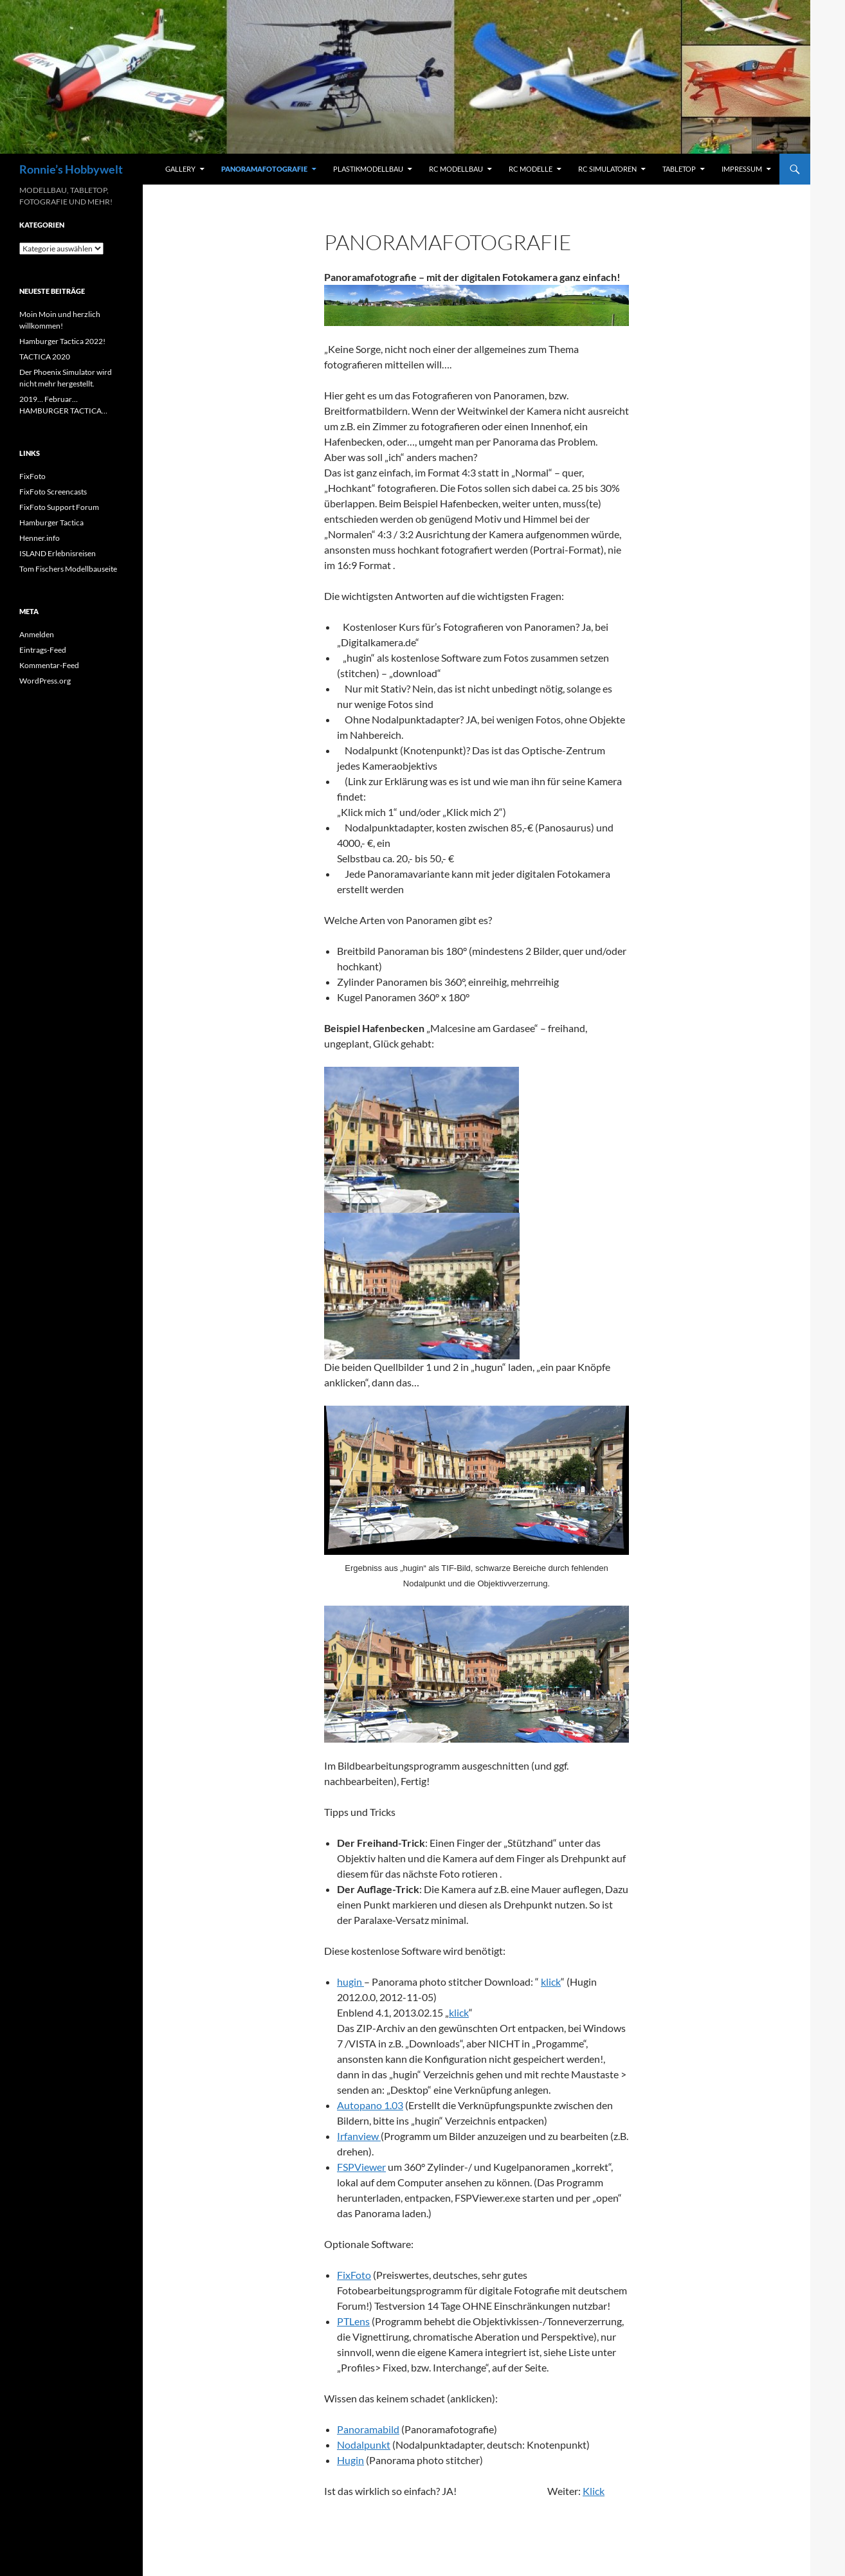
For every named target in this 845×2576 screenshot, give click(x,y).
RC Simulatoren (607, 169)
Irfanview (359, 2136)
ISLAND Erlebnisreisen (57, 553)
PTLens (353, 2321)
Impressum (742, 169)
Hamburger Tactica (51, 522)
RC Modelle (530, 169)
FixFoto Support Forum (59, 507)
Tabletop (679, 169)
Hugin (350, 2460)
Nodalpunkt (363, 2444)
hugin (350, 1981)
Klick (593, 2491)
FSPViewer (361, 2167)
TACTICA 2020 (44, 356)
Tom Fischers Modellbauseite (68, 569)
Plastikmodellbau (368, 169)
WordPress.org (45, 680)
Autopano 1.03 (370, 2105)
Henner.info (39, 538)
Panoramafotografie (264, 169)
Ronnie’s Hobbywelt (71, 169)
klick (551, 1981)
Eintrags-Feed (42, 650)
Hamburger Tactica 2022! (62, 341)
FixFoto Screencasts (53, 491)
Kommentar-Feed (49, 665)
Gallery (180, 169)
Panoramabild (368, 2429)
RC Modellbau (456, 169)
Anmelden (36, 634)
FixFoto (354, 2275)
